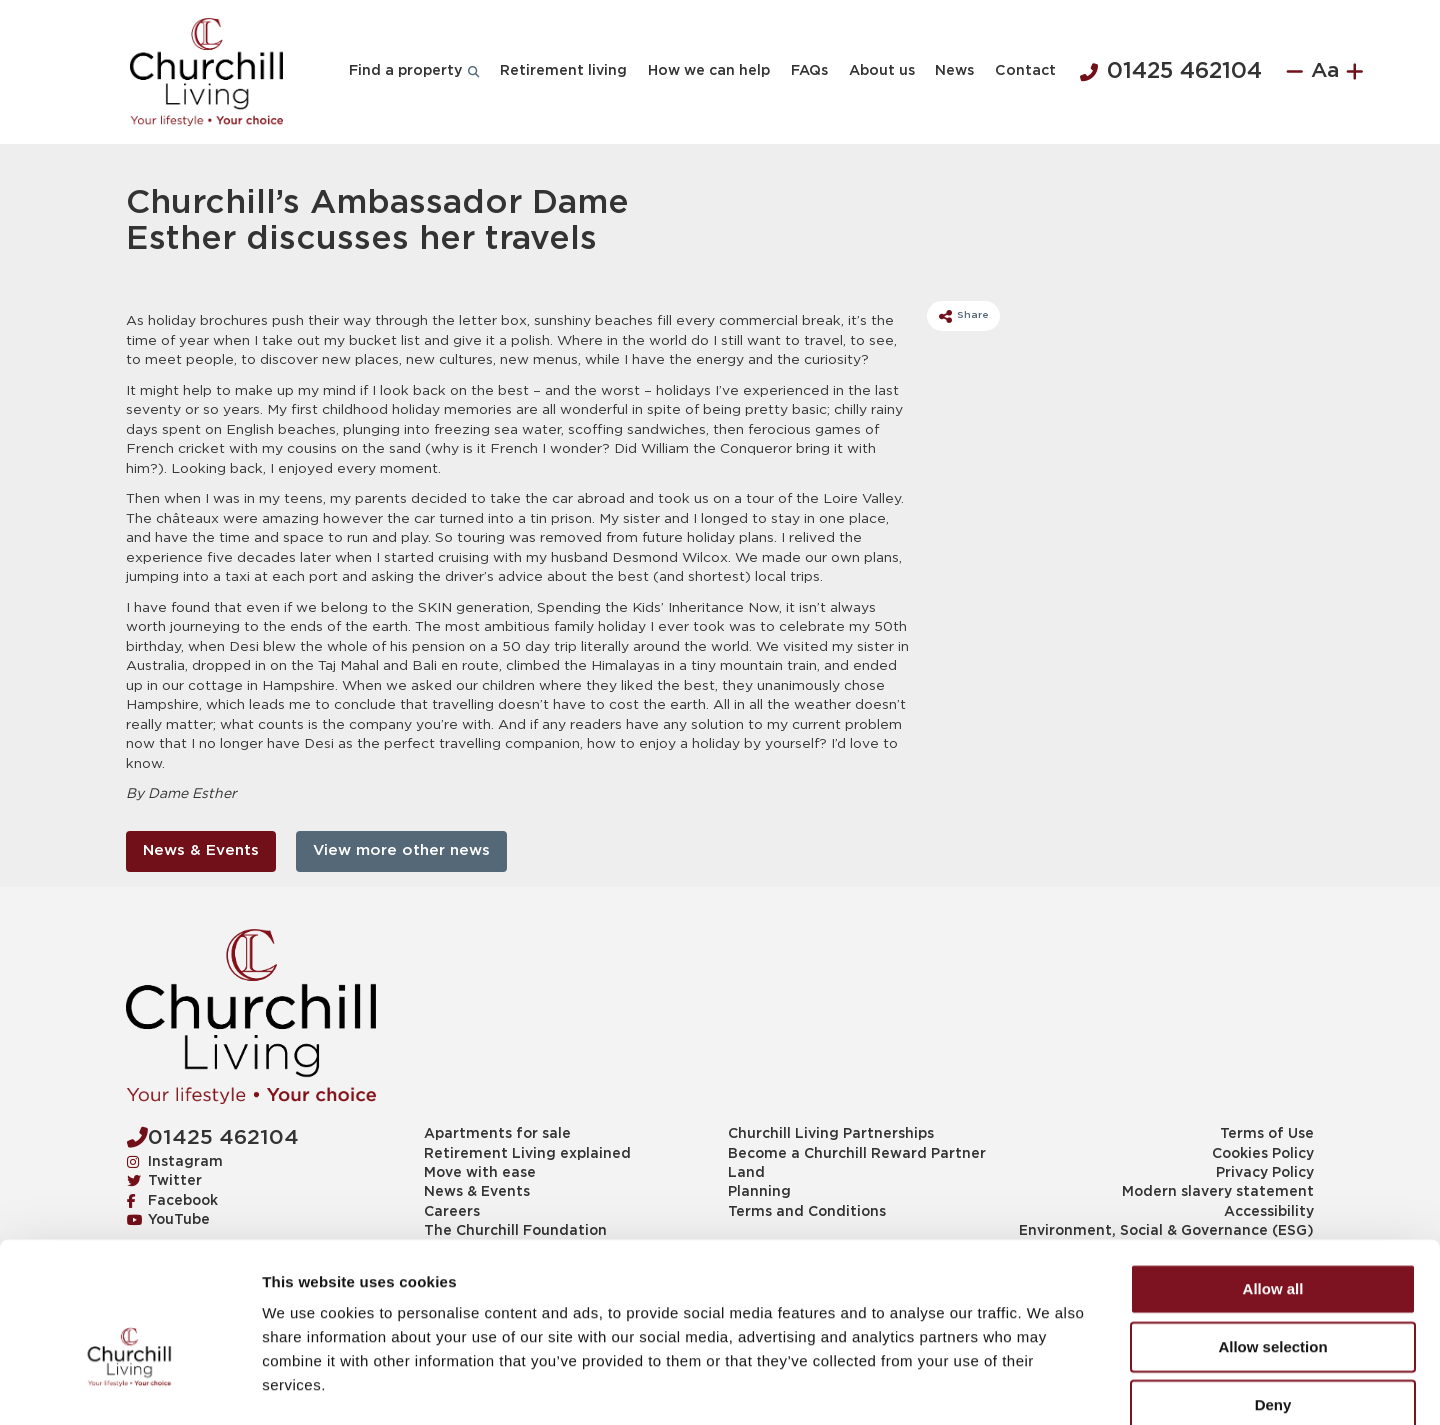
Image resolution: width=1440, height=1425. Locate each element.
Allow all (1273, 1180)
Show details (1049, 1385)
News (954, 71)
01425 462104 (1171, 72)
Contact (1025, 71)
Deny (1273, 1296)
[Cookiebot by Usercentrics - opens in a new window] (129, 1386)
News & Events (201, 850)
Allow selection (1272, 1238)
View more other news (401, 850)
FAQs (809, 71)
